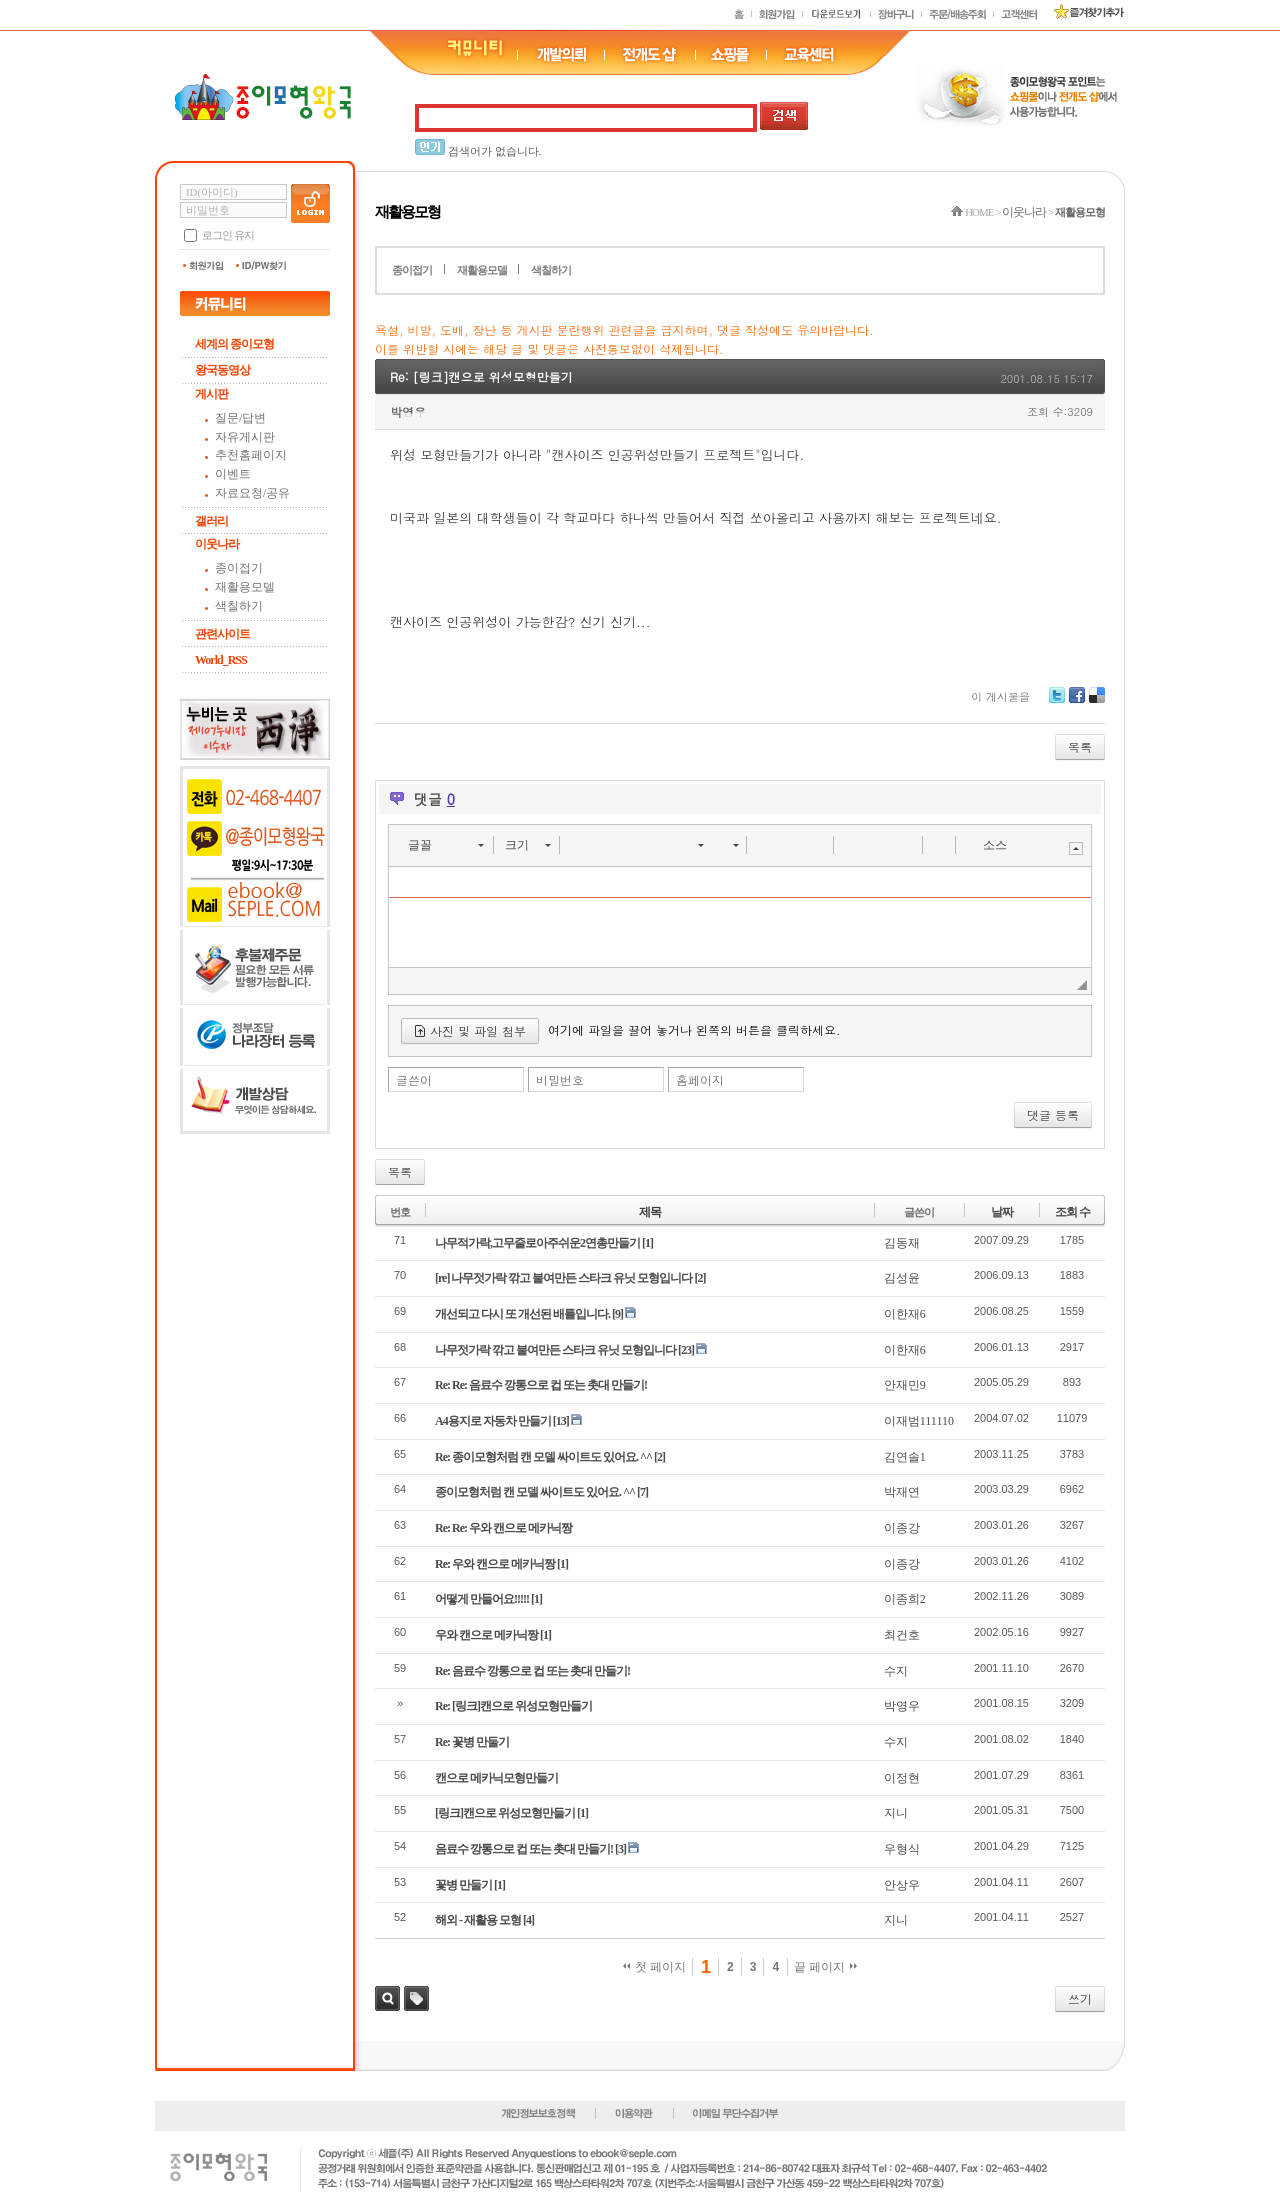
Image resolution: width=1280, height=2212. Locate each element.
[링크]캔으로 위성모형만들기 (505, 1813)
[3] (620, 1849)
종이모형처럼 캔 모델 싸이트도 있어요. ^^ (535, 1492)
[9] (617, 1314)
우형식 (902, 1849)
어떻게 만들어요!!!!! (482, 1599)
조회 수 (1072, 1212)
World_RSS (221, 660)
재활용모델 (245, 587)
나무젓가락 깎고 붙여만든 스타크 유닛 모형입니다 (555, 1350)
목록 (1080, 746)
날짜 (1002, 1212)
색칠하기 (239, 606)
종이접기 (239, 568)
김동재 (902, 1243)
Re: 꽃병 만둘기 (472, 1742)
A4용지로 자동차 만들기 (493, 1421)
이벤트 (233, 474)
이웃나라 (217, 544)
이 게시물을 (1000, 696)
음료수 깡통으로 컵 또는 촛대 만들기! (524, 1849)
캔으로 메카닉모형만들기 (496, 1778)
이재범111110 (919, 1421)
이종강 (902, 1528)
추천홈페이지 (251, 455)
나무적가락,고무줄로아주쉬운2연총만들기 (537, 1243)
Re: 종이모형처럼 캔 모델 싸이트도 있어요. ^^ (543, 1457)
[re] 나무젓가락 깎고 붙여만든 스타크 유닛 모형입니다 (563, 1278)
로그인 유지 (228, 235)
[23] (686, 1350)
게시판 (211, 394)
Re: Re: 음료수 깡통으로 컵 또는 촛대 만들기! (541, 1385)
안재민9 (905, 1385)
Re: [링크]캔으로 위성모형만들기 (481, 376)
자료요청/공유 (252, 493)
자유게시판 (245, 437)
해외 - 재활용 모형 (478, 1920)
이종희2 (905, 1599)
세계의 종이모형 (234, 344)
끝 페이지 (825, 1967)
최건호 (902, 1635)
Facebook (1077, 702)
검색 (387, 1998)
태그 (416, 1998)
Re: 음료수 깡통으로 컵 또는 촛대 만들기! (532, 1671)
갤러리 (211, 521)
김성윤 (902, 1278)
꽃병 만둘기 (463, 1885)
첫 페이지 (654, 1967)
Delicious (1097, 702)
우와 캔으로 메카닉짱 (486, 1635)
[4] (528, 1920)
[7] (642, 1492)
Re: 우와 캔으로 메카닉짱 (495, 1564)
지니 (896, 1813)
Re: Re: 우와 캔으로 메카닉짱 (503, 1528)
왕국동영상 (222, 370)
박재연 (902, 1492)
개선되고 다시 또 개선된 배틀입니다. (522, 1314)
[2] (699, 1278)
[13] (561, 1421)
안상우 (902, 1885)
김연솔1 (905, 1457)
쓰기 (1080, 1998)
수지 (896, 1671)
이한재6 (905, 1314)
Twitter (1057, 702)
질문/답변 (240, 418)
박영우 (408, 411)
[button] (445, 845)
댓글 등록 (1053, 1114)
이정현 (902, 1778)
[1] (647, 1243)
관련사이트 (222, 634)
